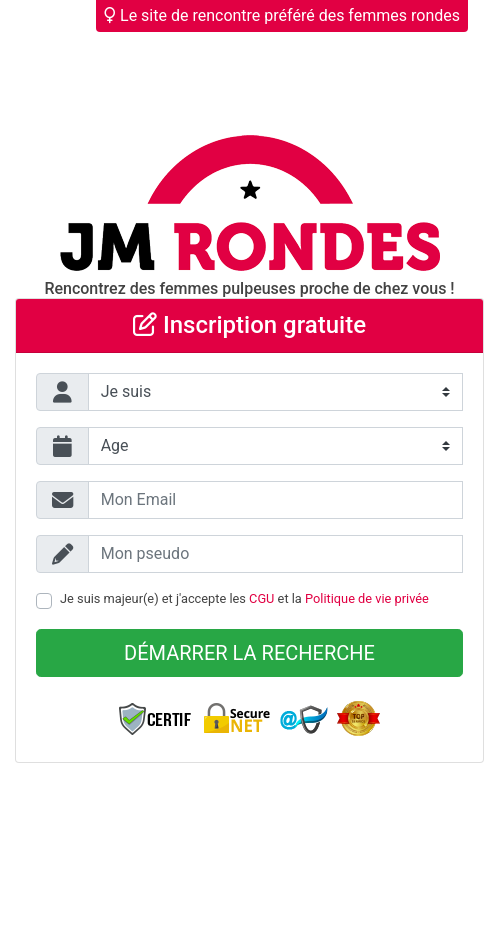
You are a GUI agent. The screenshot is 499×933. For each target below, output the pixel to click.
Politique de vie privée (367, 598)
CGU (261, 598)
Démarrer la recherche (249, 653)
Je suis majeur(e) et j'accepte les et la (244, 598)
